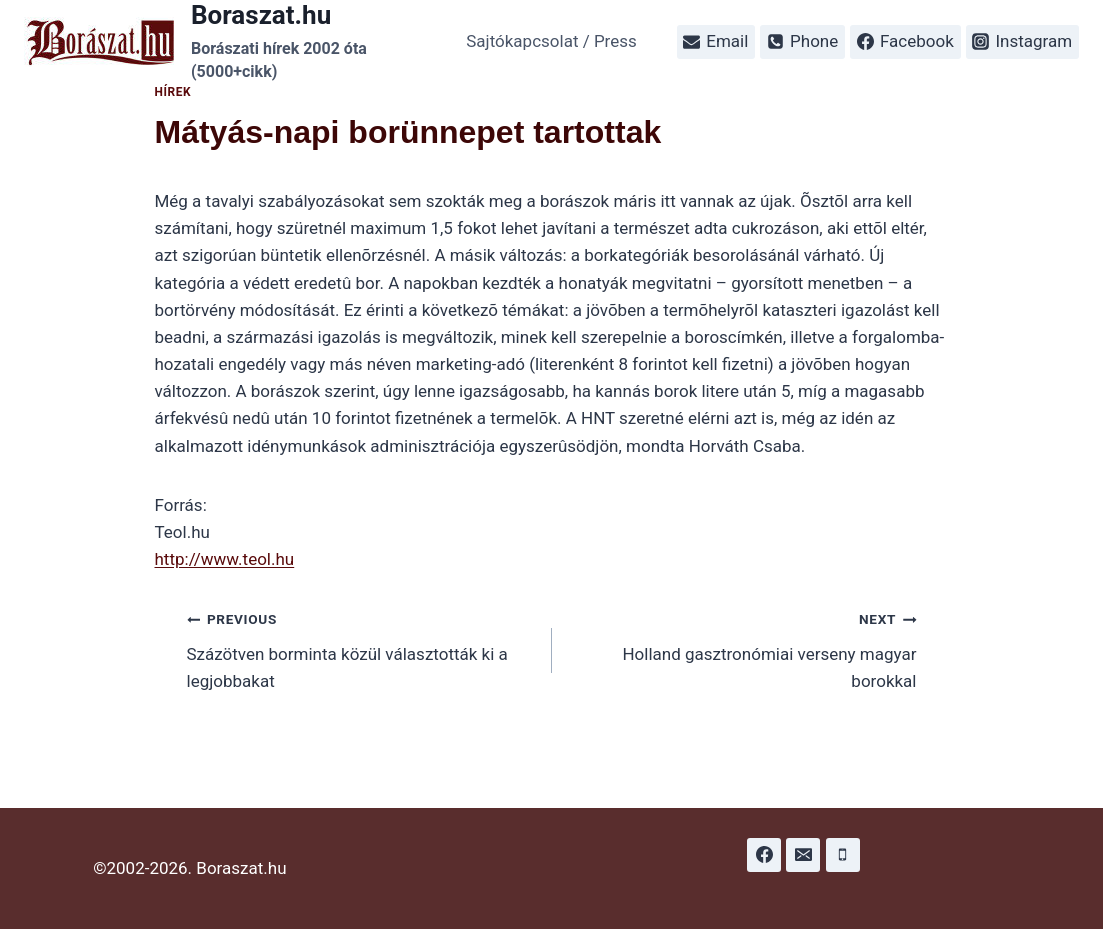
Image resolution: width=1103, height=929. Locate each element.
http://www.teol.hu (225, 559)
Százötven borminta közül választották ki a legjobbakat (361, 648)
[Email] (803, 855)
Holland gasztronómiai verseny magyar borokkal (743, 648)
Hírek (173, 92)
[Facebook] (764, 855)
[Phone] (843, 855)
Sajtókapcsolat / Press (551, 41)
